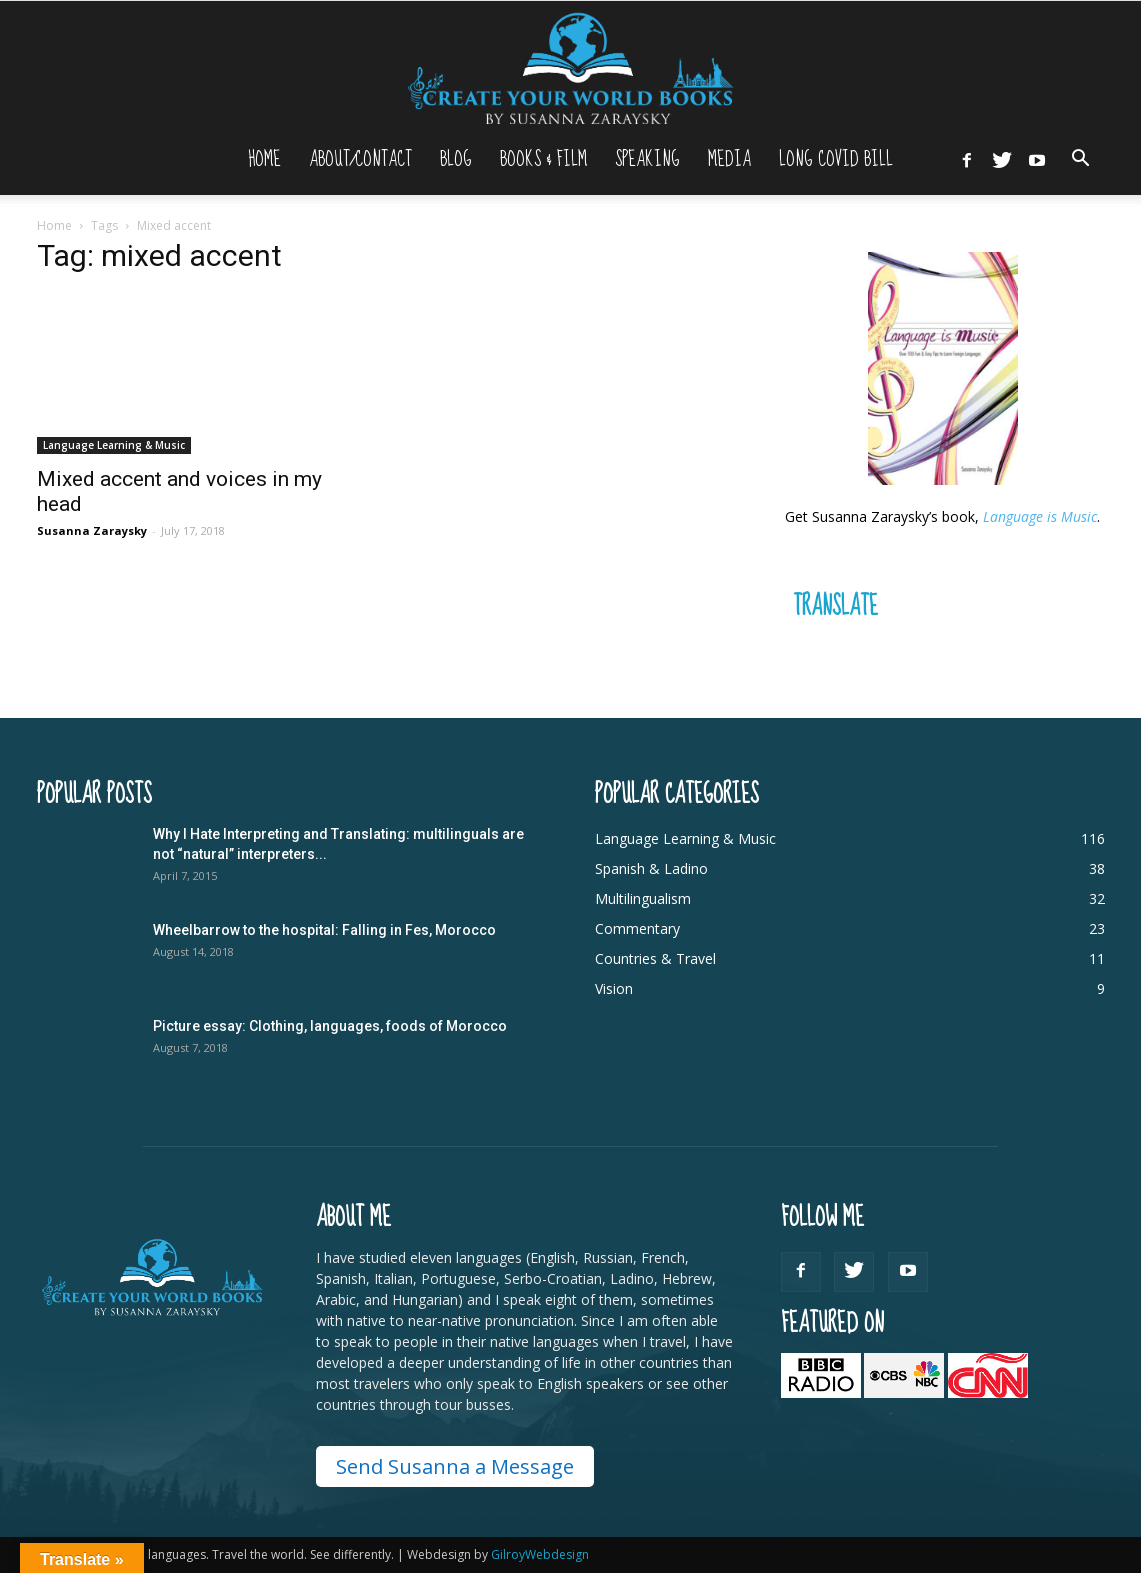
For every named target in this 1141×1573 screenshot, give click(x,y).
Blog (456, 159)
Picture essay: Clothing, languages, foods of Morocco (330, 1026)
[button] (1081, 160)
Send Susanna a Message (455, 1466)
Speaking (647, 159)
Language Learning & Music (114, 445)
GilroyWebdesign (540, 1554)
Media (729, 159)
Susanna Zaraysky (92, 530)
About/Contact (360, 159)
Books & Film (543, 159)
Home (264, 159)
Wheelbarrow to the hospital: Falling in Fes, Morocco (324, 930)
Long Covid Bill (836, 159)
